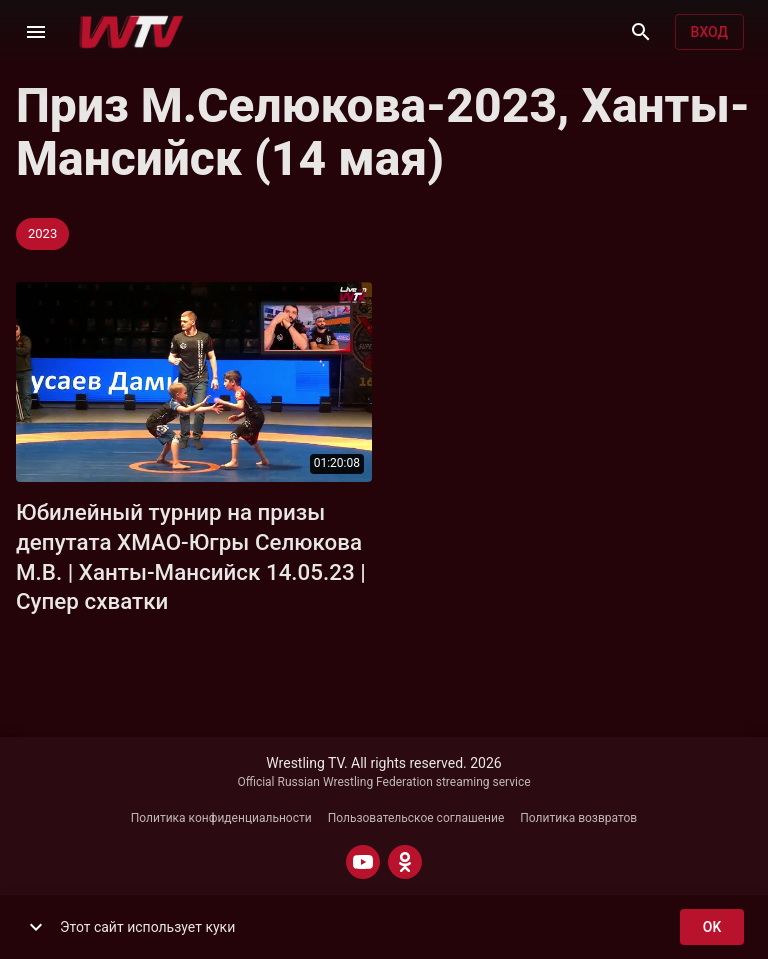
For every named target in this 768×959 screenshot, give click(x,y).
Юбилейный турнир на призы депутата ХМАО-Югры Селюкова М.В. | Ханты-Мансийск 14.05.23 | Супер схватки (191, 557)
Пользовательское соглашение (416, 818)
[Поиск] (641, 32)
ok (712, 927)
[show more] (36, 927)
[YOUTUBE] (363, 862)
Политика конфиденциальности (221, 818)
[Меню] (36, 32)
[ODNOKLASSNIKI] (405, 862)
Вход (709, 32)
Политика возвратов (578, 818)
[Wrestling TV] (131, 32)
